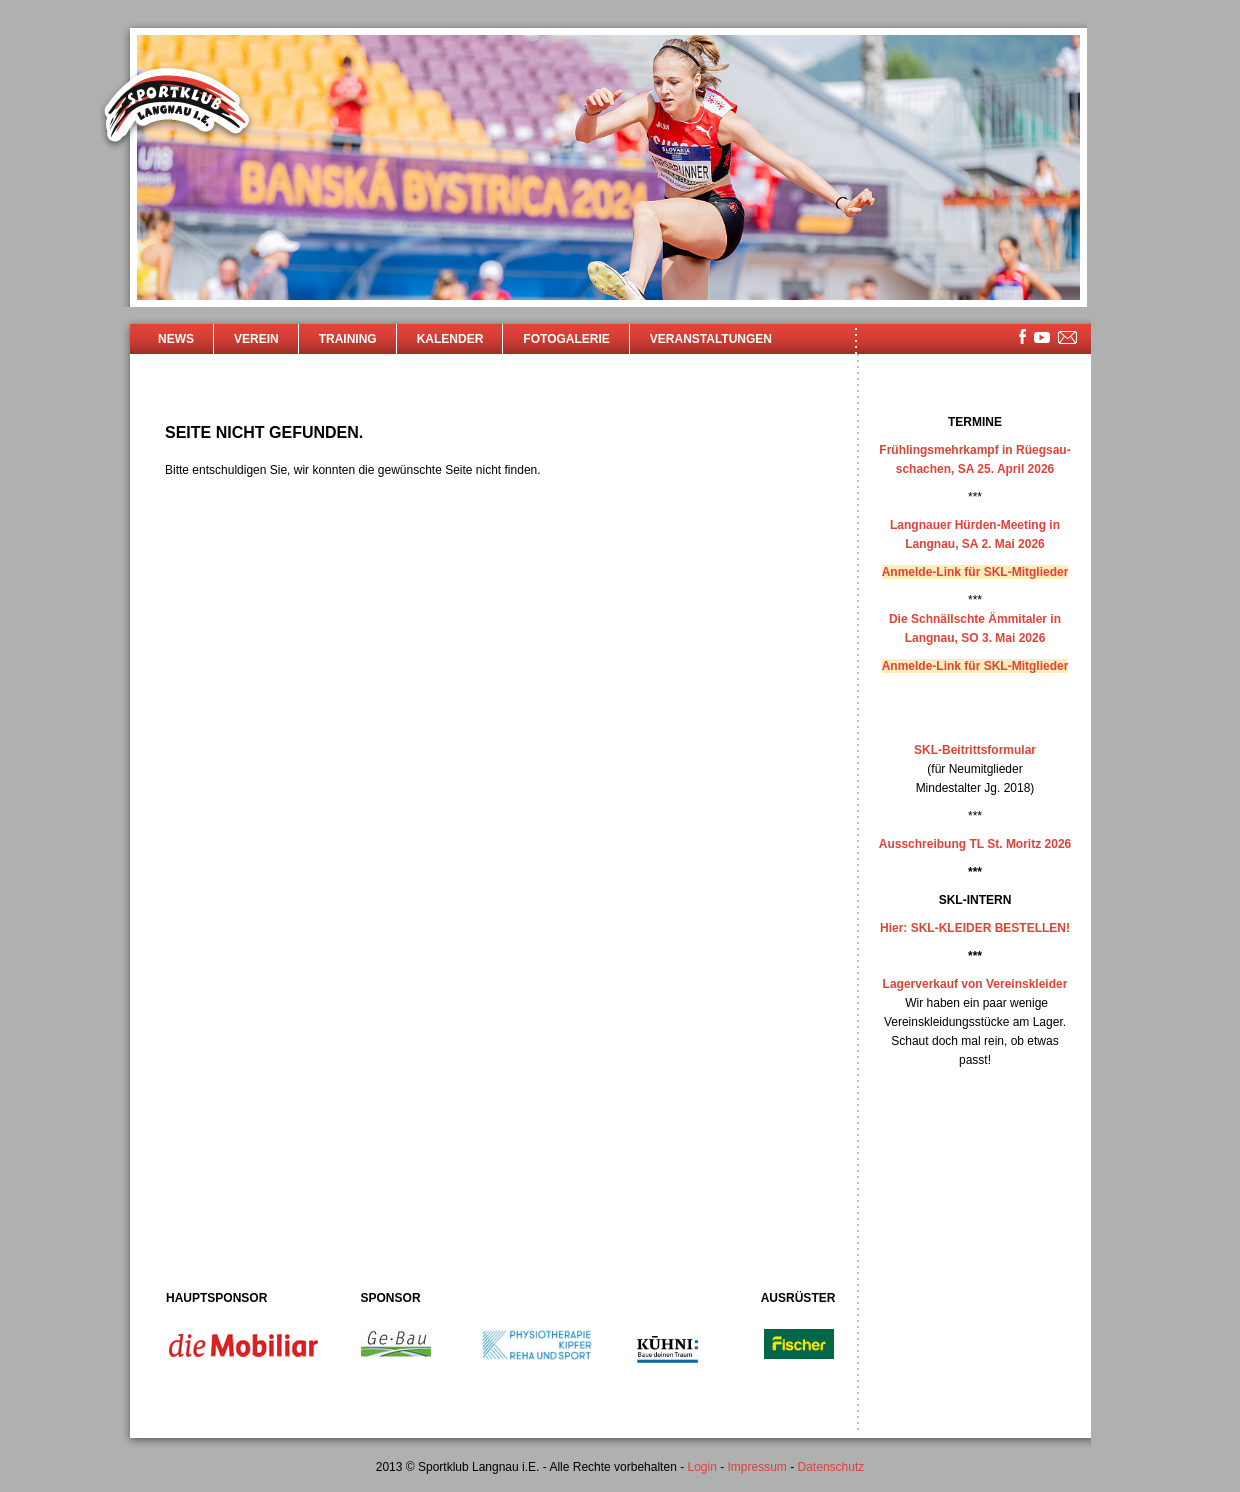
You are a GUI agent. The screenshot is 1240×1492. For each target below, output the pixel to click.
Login (701, 1467)
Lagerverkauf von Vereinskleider (975, 984)
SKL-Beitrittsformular (975, 750)
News (176, 339)
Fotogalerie (566, 339)
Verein (256, 339)
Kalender (450, 339)
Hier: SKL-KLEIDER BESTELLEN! (975, 928)
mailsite (1068, 338)
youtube (1042, 337)
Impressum (757, 1467)
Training (348, 339)
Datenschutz (831, 1467)
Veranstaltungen (711, 339)
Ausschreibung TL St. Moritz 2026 (975, 844)
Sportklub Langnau (177, 108)
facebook (1022, 336)
